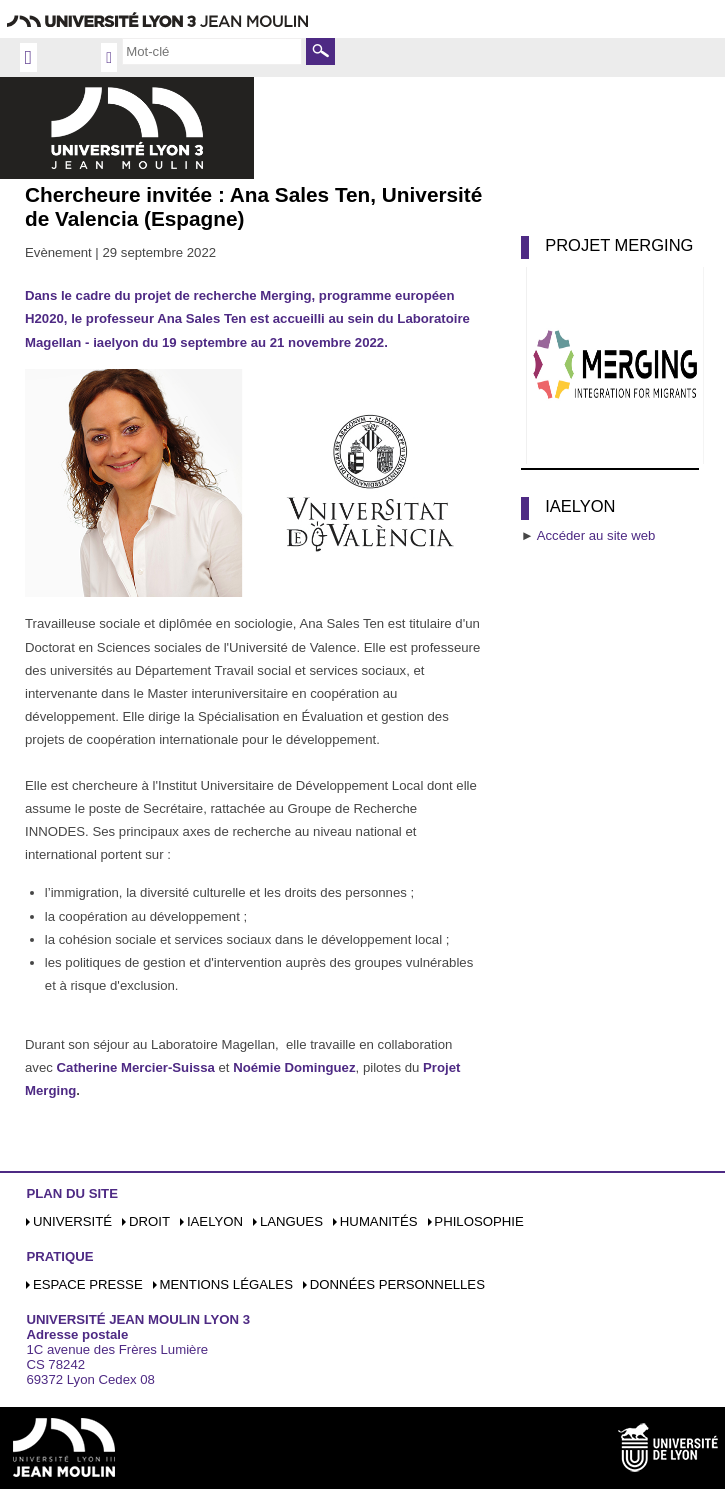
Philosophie (478, 1221)
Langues (291, 1221)
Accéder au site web (596, 535)
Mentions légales (226, 1284)
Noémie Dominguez (294, 1067)
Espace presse (88, 1284)
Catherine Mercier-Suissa (136, 1067)
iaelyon (215, 1221)
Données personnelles (397, 1284)
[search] (212, 51)
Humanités (379, 1221)
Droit (149, 1221)
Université (72, 1221)
